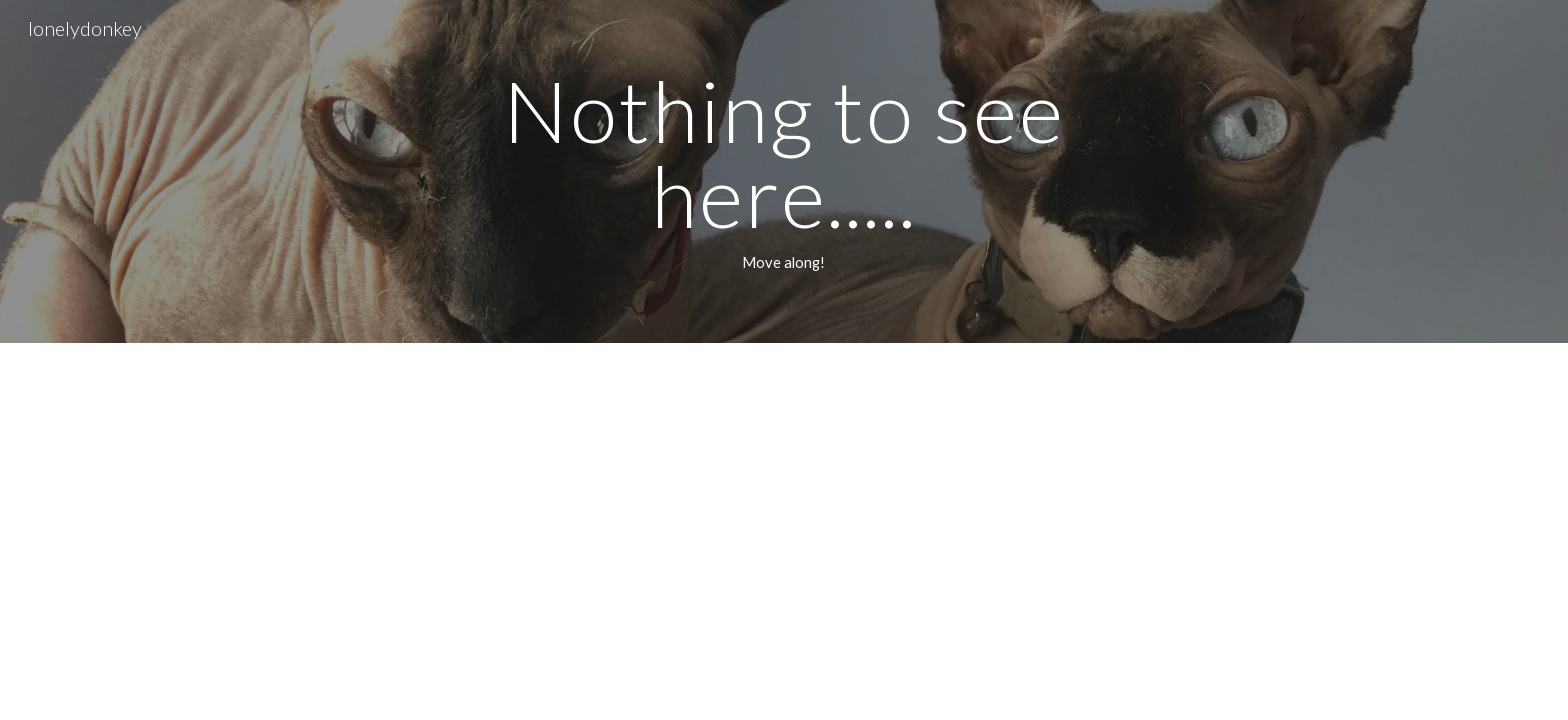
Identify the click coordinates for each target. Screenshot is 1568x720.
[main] (784, 171)
